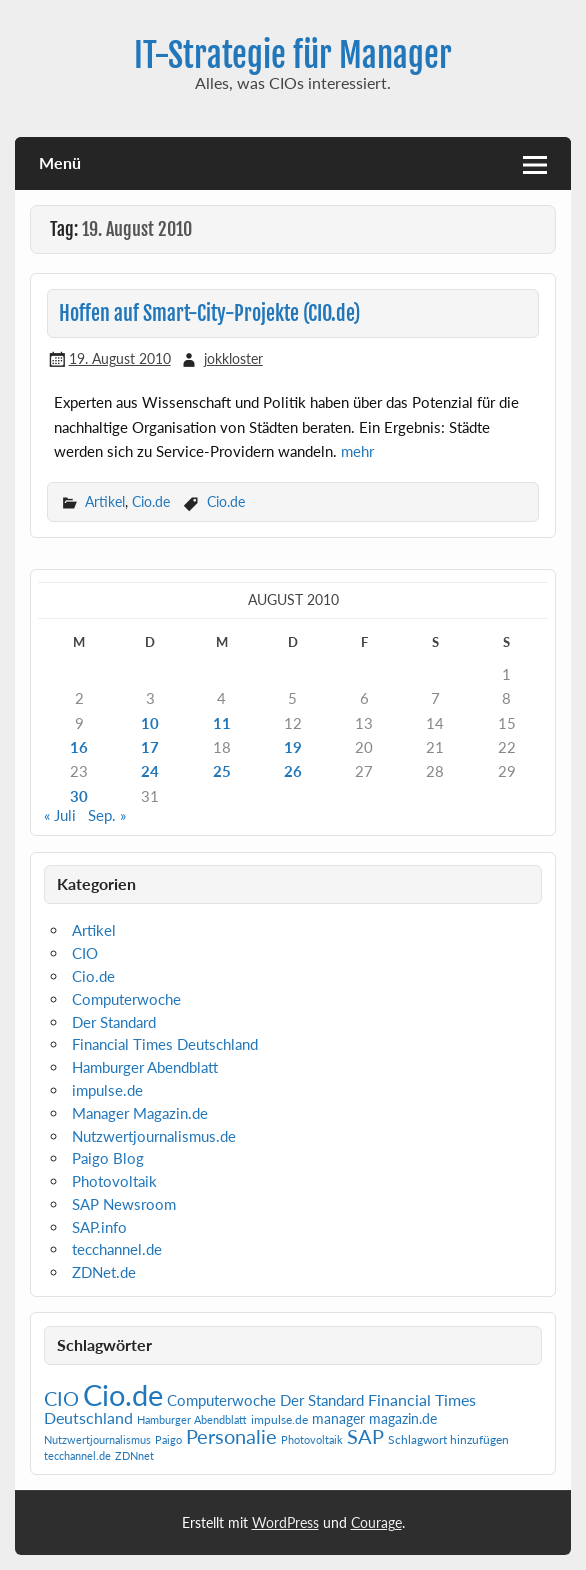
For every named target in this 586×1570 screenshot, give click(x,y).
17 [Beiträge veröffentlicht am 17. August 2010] (150, 747)
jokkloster (233, 358)
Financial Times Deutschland (165, 1044)
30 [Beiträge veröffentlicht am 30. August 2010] (79, 796)
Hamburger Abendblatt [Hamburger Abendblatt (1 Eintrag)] (192, 1419)
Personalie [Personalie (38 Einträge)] (231, 1436)
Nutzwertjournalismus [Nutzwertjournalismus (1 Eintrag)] (97, 1439)
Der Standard (114, 1022)
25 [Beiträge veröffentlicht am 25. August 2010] (222, 771)
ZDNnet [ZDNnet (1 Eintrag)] (134, 1455)
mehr (357, 451)
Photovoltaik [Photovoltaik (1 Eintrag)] (312, 1439)
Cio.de (151, 501)
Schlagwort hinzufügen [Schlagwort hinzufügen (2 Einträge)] (448, 1439)
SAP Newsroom (124, 1204)
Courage (376, 1522)
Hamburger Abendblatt (145, 1067)
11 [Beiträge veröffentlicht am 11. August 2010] (222, 723)
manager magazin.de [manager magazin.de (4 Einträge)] (374, 1419)
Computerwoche (126, 999)
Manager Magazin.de (140, 1113)
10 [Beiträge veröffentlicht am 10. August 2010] (150, 723)
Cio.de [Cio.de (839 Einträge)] (123, 1394)
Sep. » (107, 815)
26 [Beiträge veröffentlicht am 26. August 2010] (293, 771)
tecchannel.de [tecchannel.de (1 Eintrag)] (77, 1455)
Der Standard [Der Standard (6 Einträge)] (322, 1400)
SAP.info (99, 1227)
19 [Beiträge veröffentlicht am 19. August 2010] (293, 747)
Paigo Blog (108, 1158)
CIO (85, 953)
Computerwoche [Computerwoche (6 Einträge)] (221, 1400)
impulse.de (107, 1090)
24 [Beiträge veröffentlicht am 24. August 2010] (150, 771)
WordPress (285, 1522)
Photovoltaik (114, 1181)
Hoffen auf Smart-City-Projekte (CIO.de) (209, 313)
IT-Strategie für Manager (293, 55)
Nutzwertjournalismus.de (154, 1136)
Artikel (105, 501)
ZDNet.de (104, 1272)
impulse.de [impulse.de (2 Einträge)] (279, 1419)
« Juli (60, 815)
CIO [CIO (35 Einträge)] (61, 1398)
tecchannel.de (117, 1249)
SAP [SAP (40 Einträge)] (365, 1436)
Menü (60, 162)
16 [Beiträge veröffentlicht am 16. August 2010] (79, 747)
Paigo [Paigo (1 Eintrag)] (168, 1439)
